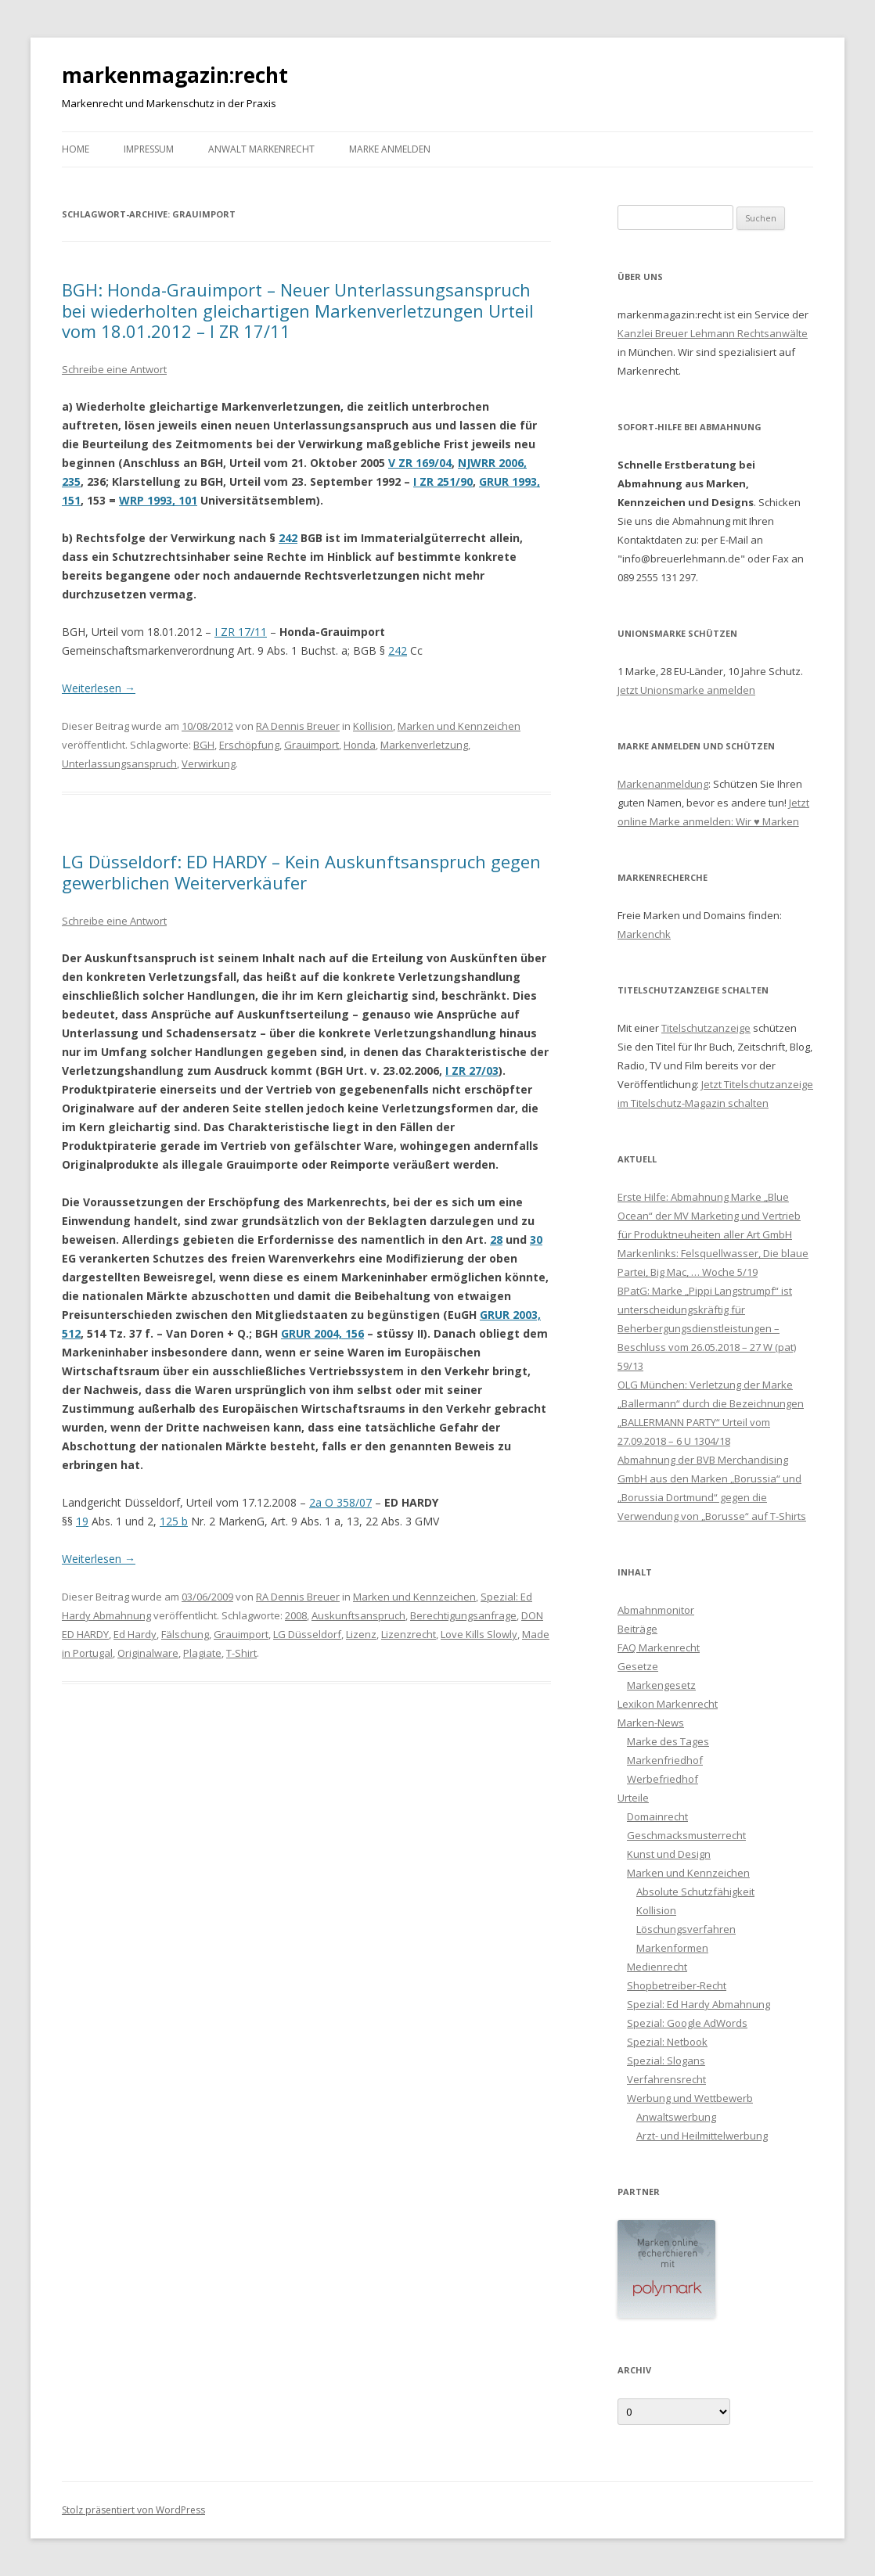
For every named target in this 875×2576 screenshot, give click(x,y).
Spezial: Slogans (666, 2060)
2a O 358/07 (340, 1502)
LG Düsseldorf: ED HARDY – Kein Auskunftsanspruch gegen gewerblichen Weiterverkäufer (301, 871)
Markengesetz (661, 1685)
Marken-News (651, 1723)
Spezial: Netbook (667, 2042)
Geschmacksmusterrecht (686, 1835)
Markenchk (644, 934)
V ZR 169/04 (420, 462)
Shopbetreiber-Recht (676, 1985)
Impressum (149, 149)
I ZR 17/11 (240, 631)
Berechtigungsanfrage (463, 1615)
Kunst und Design (669, 1854)
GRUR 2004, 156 (322, 1333)
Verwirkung (209, 763)
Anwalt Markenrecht (261, 149)
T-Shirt (241, 1653)
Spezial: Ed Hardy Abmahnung (698, 2004)
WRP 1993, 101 (158, 500)
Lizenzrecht (408, 1634)
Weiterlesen (98, 688)
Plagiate (202, 1653)
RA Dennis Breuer (298, 726)
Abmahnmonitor (656, 1610)
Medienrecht (657, 1967)
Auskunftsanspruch (358, 1615)
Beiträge (637, 1629)
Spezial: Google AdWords (687, 2023)
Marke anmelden (389, 149)
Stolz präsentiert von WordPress (133, 2510)
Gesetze (638, 1666)
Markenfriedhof (665, 1760)
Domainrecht (657, 1816)
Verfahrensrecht (666, 2079)
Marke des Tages (668, 1741)
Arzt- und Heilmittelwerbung (702, 2136)
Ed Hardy (135, 1634)
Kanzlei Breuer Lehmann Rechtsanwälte (713, 333)
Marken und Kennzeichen (459, 726)
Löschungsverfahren (686, 1929)
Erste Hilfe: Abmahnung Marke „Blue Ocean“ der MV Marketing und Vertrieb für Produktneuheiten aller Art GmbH (709, 1215)
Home (75, 149)
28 (496, 1239)
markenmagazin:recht (175, 75)
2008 (296, 1615)
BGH (203, 745)
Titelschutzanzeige (706, 1028)
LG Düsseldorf (307, 1634)
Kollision (373, 726)
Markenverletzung (424, 745)
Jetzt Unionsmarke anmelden (686, 690)
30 (536, 1239)
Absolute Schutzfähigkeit (695, 1891)
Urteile (633, 1798)
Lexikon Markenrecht (668, 1704)
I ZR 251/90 (443, 481)
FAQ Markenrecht (659, 1647)
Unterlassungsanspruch (119, 763)
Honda (360, 745)
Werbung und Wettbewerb (690, 2098)
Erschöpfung (249, 745)
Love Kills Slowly (479, 1634)
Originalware (147, 1653)
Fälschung (185, 1634)
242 (288, 537)
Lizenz (361, 1634)
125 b (174, 1521)
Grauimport (311, 745)
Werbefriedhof (662, 1779)
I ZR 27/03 (472, 1070)
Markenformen (672, 1948)
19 (82, 1521)
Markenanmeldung (663, 784)
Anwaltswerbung (676, 2117)
